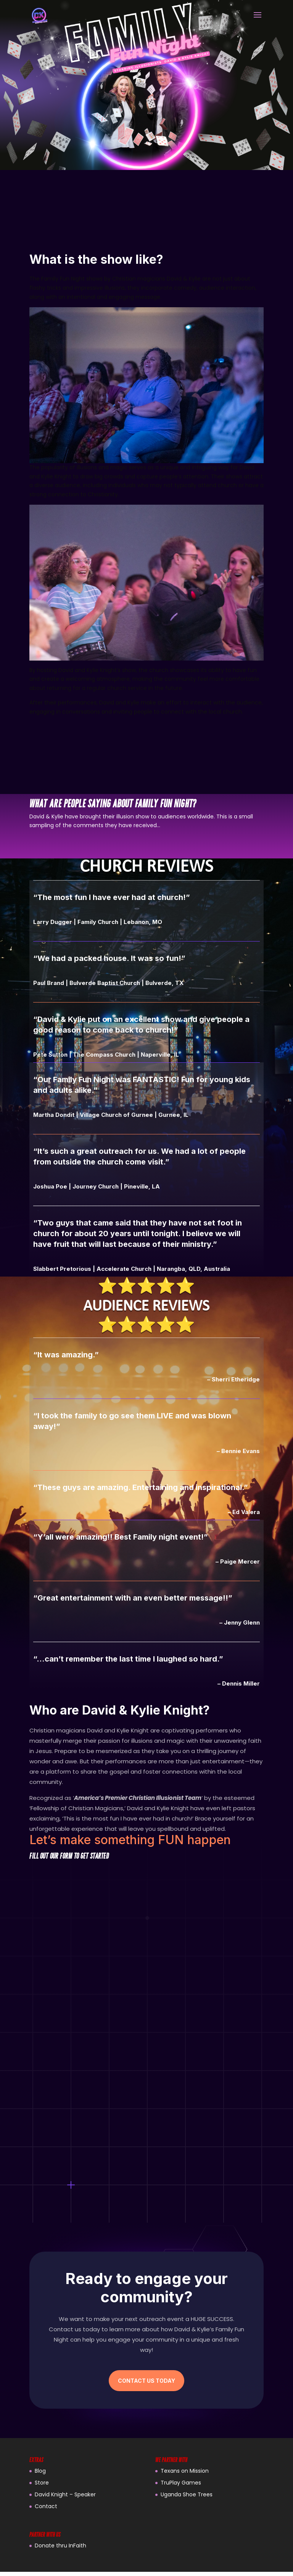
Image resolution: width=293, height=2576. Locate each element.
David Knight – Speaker (65, 2498)
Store (42, 2487)
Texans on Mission (185, 2475)
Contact (46, 2510)
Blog (40, 2475)
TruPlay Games (181, 2487)
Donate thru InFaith (60, 2550)
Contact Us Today (146, 2385)
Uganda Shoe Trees (187, 2498)
